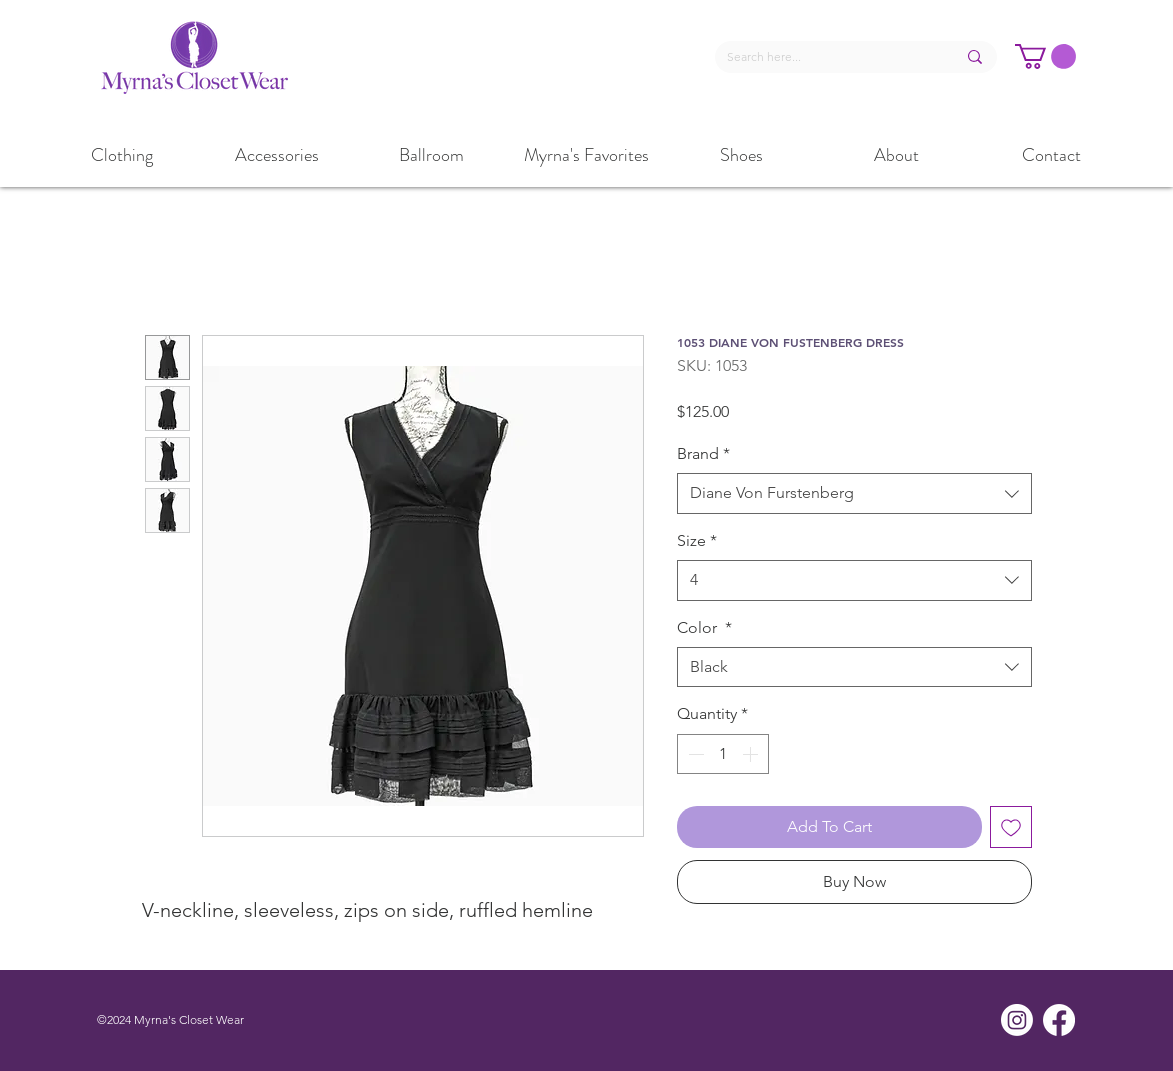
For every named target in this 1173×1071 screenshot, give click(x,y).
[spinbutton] (723, 754)
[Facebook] (1059, 1020)
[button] (1045, 56)
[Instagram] (1017, 1020)
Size (697, 540)
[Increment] (752, 754)
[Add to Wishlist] (1011, 827)
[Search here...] (826, 57)
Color (704, 627)
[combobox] (854, 493)
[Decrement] (694, 754)
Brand (703, 453)
